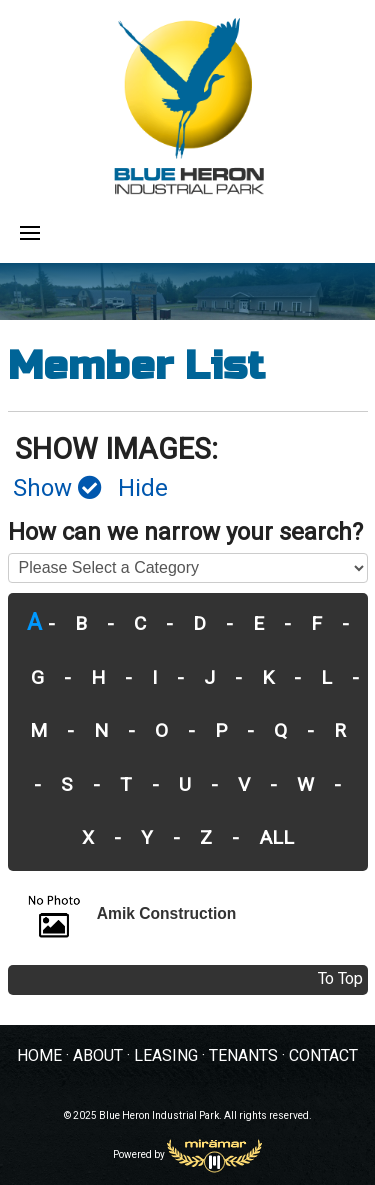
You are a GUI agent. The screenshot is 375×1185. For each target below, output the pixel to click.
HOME (39, 1056)
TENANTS (243, 1056)
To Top (340, 979)
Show (57, 489)
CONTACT (323, 1056)
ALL (276, 838)
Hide (143, 489)
